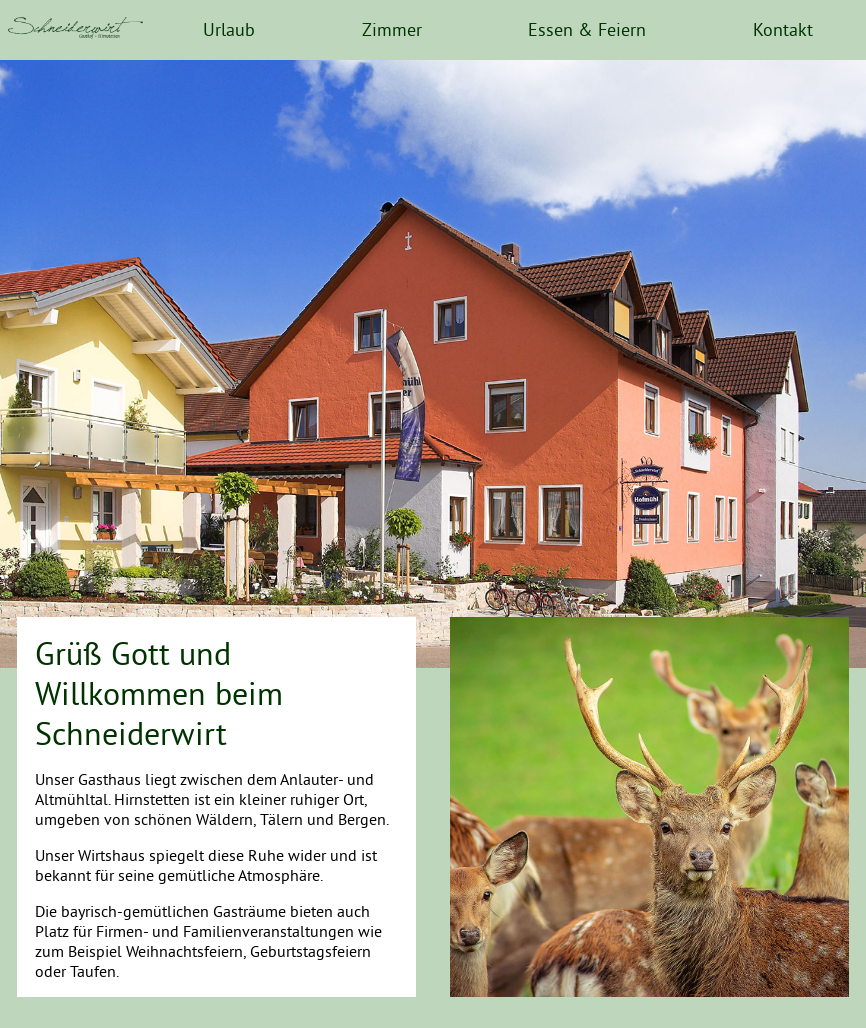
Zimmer (392, 29)
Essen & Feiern (587, 29)
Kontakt (783, 29)
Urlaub (229, 29)
